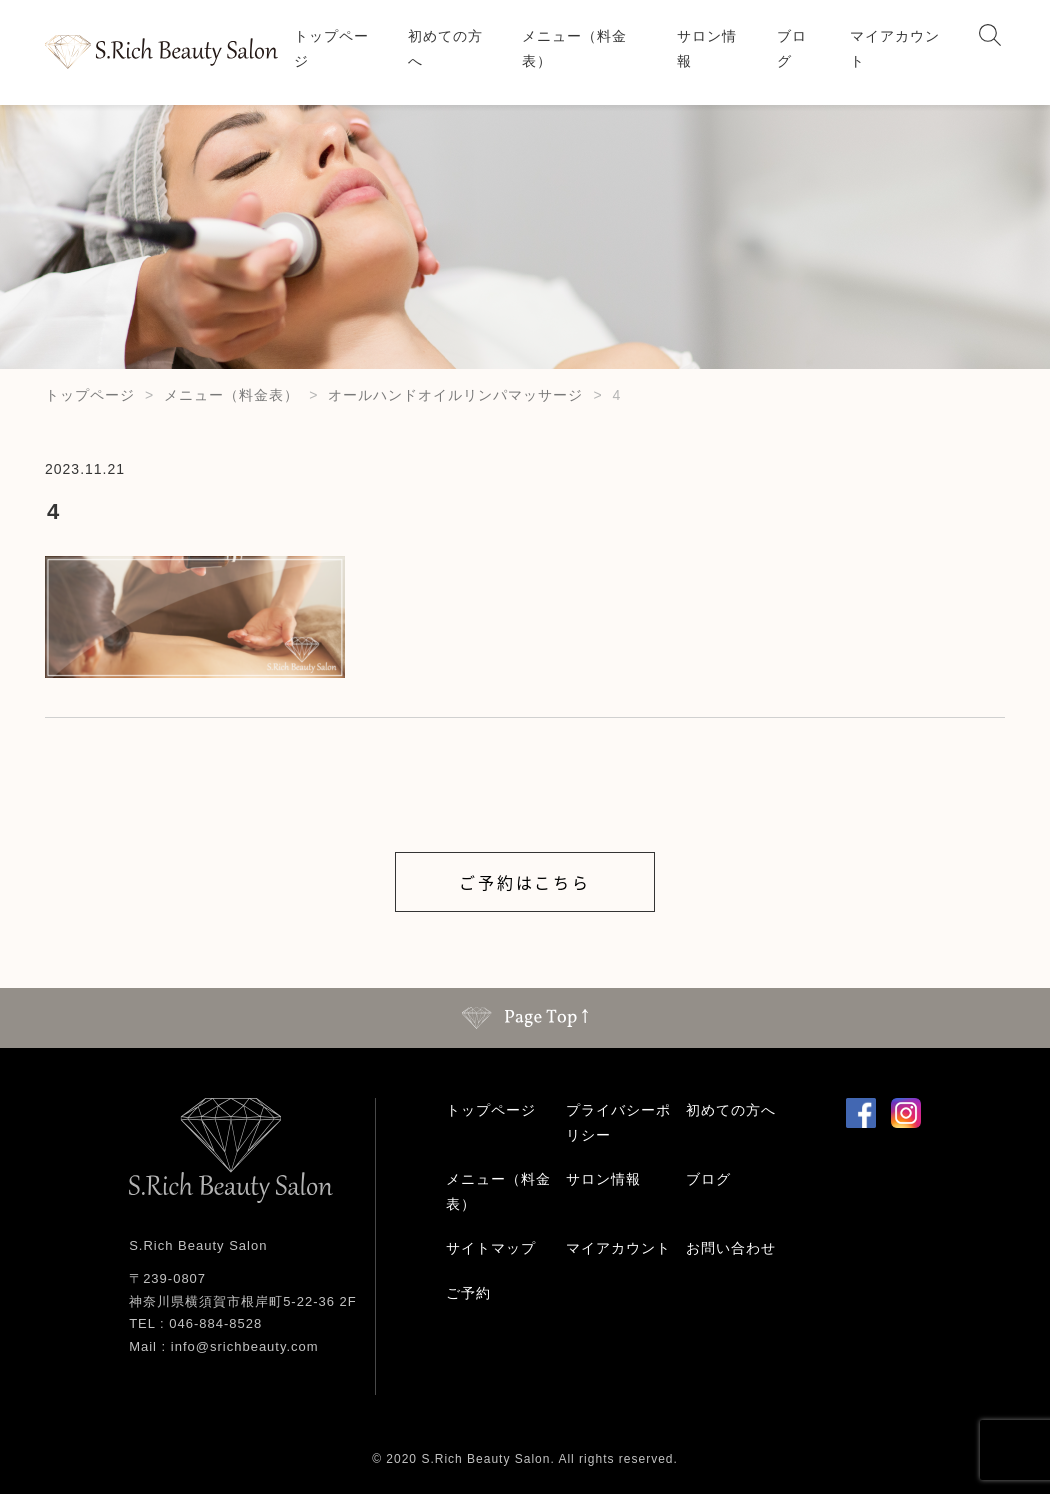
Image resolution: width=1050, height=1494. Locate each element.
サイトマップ (491, 1248)
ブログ (792, 48)
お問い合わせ (731, 1248)
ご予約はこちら (525, 882)
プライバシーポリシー (618, 1122)
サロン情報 (707, 48)
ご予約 (468, 1293)
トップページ (331, 48)
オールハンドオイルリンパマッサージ (455, 395)
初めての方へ (445, 48)
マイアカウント (895, 48)
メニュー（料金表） (574, 48)
